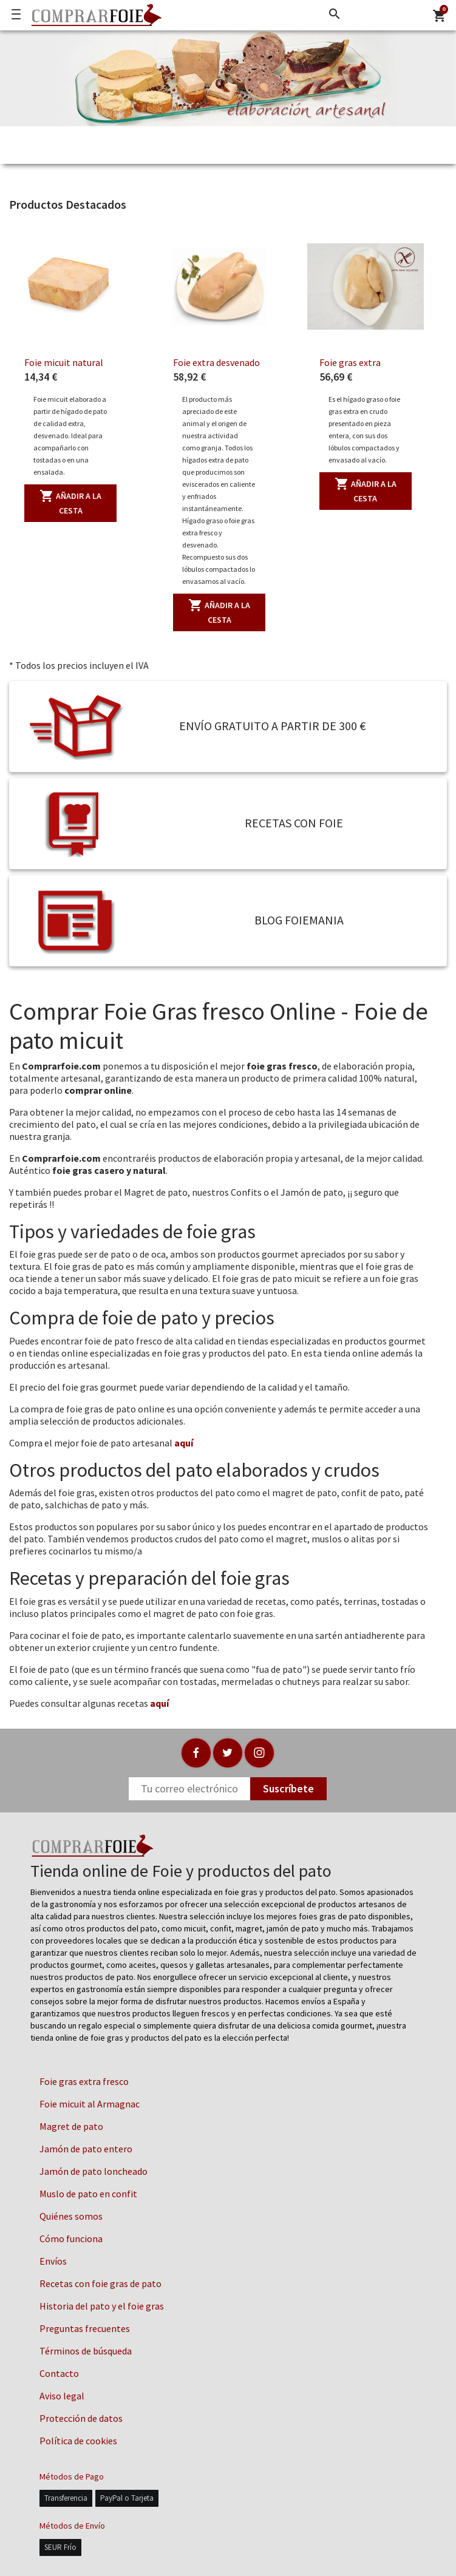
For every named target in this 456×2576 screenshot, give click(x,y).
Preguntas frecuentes (84, 2328)
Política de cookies (78, 2441)
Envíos (53, 2261)
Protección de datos (81, 2418)
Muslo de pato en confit (88, 2194)
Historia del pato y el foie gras (101, 2306)
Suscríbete (288, 1788)
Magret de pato (71, 2126)
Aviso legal (61, 2396)
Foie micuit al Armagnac (89, 2104)
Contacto (59, 2373)
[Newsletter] (189, 1788)
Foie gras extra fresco (84, 2081)
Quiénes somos (71, 2216)
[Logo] (93, 15)
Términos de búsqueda (85, 2351)
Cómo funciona (71, 2238)
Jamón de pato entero (85, 2149)
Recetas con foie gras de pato (100, 2283)
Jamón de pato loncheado (93, 2171)
